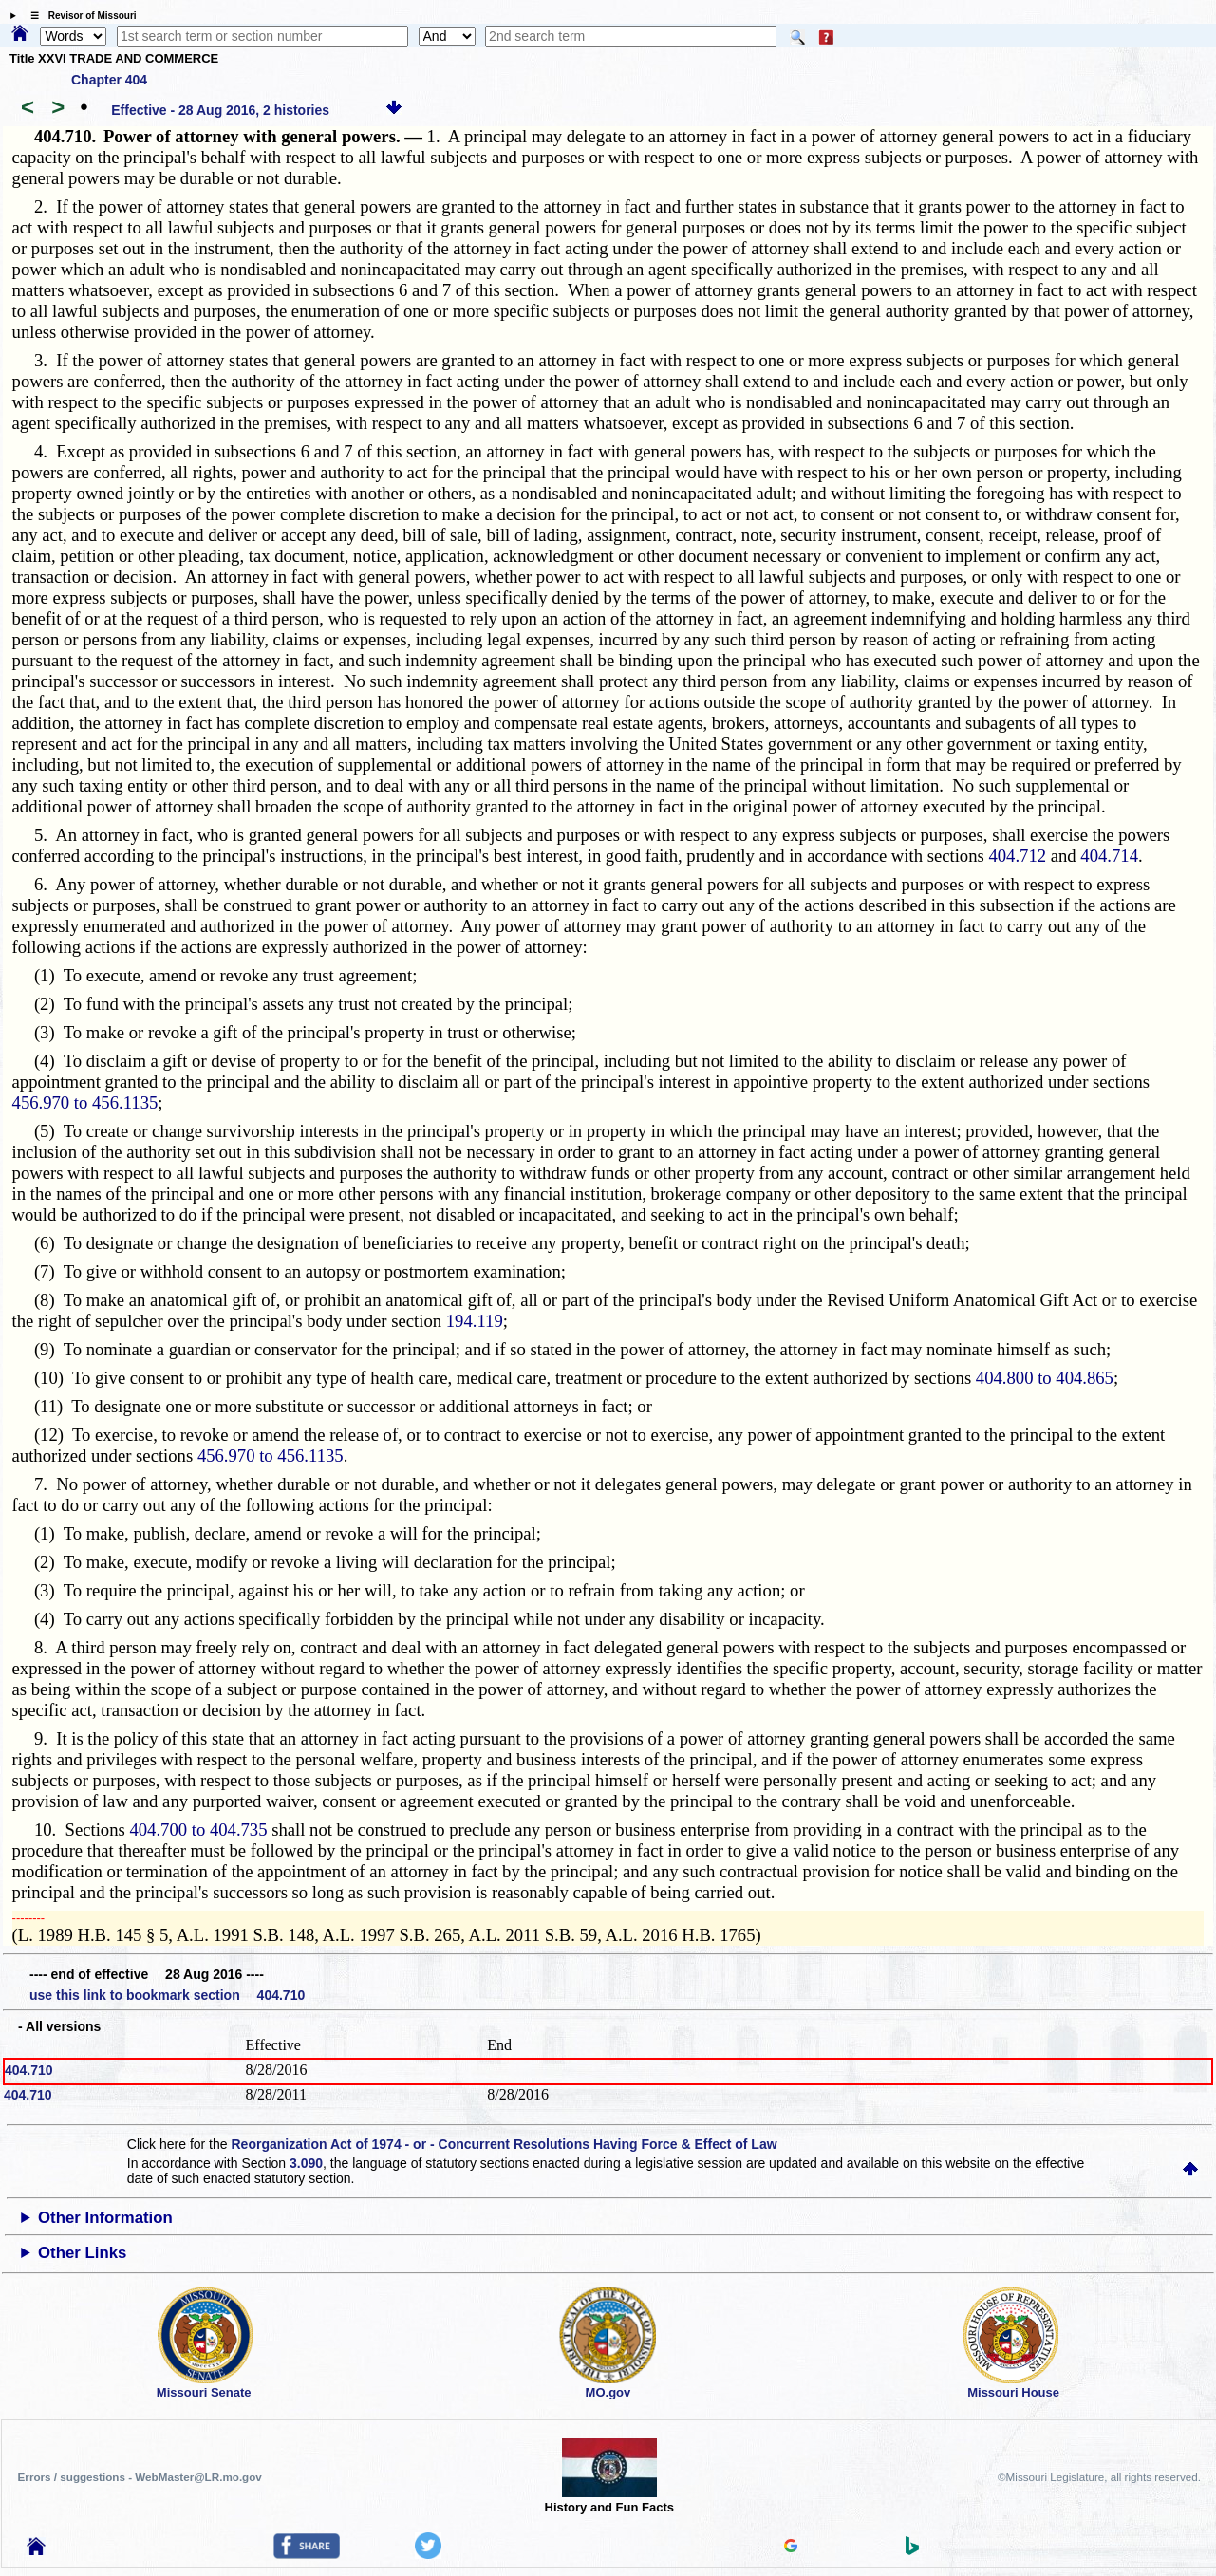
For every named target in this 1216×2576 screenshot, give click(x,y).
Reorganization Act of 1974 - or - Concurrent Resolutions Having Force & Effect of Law (503, 2144)
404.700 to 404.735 (198, 1829)
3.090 (306, 2163)
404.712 (1017, 856)
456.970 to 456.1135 (85, 1102)
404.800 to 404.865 (1044, 1378)
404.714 (1109, 856)
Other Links (82, 2253)
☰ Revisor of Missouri (79, 15)
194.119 (474, 1321)
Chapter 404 (109, 79)
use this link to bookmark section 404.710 (167, 1995)
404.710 (29, 2070)
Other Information (105, 2218)
